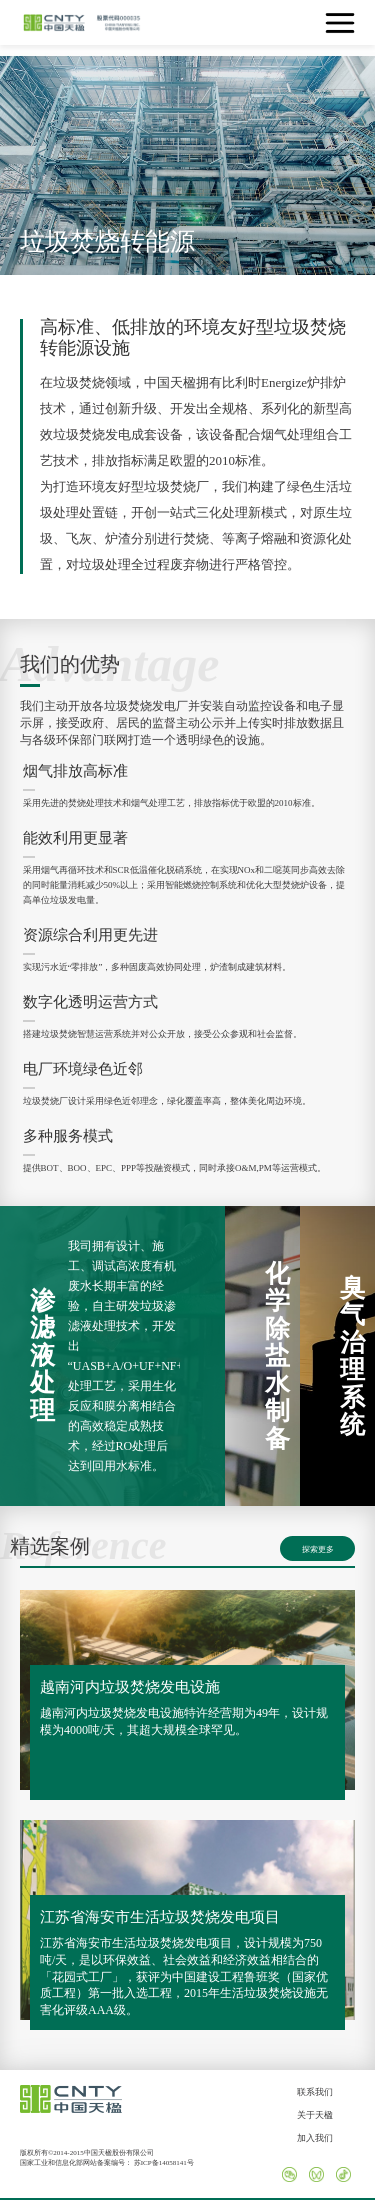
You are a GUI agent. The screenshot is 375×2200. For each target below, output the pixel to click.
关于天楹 (315, 2115)
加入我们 (315, 2138)
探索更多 (318, 1549)
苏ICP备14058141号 (164, 2163)
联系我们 (315, 2092)
